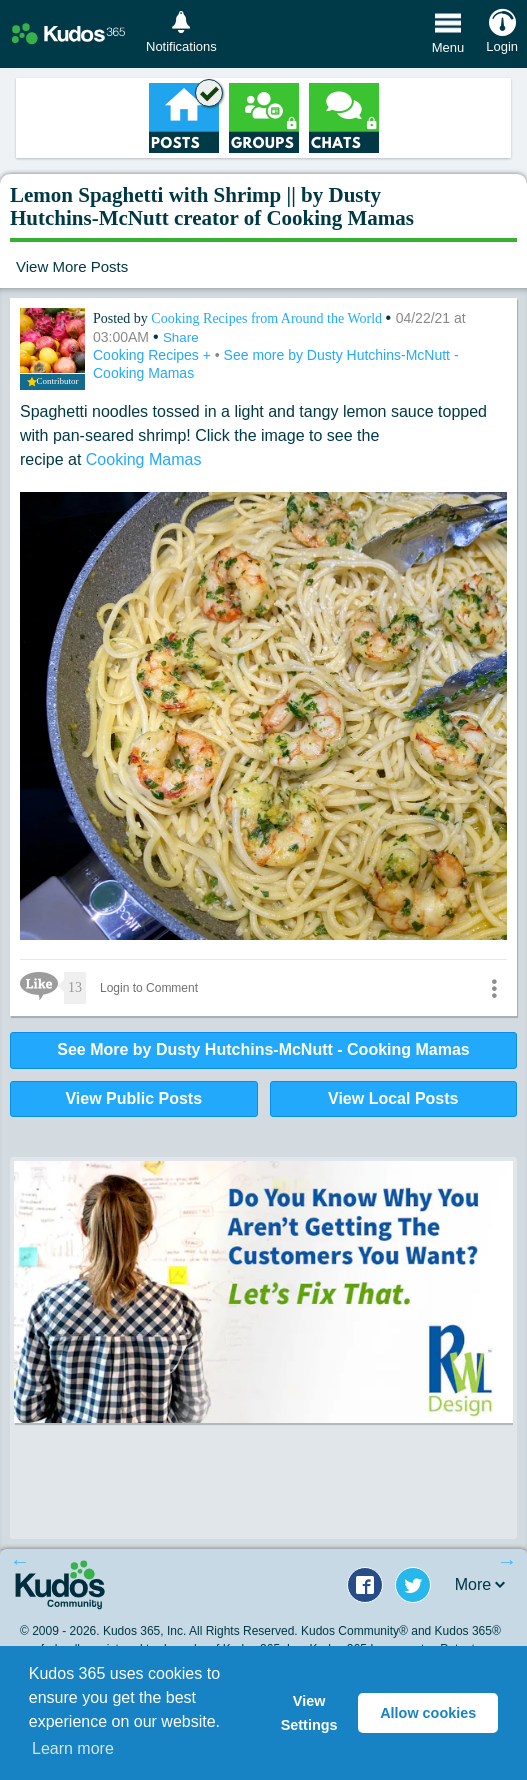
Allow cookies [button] (428, 1713)
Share (181, 337)
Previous (20, 1561)
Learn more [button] (73, 1748)
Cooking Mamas (144, 459)
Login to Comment (149, 988)
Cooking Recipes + (154, 355)
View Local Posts (393, 1098)
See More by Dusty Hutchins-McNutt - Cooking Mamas (263, 1049)
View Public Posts (133, 1098)
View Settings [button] (309, 1713)
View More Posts (72, 266)
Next (507, 1561)
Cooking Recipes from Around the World (268, 318)
